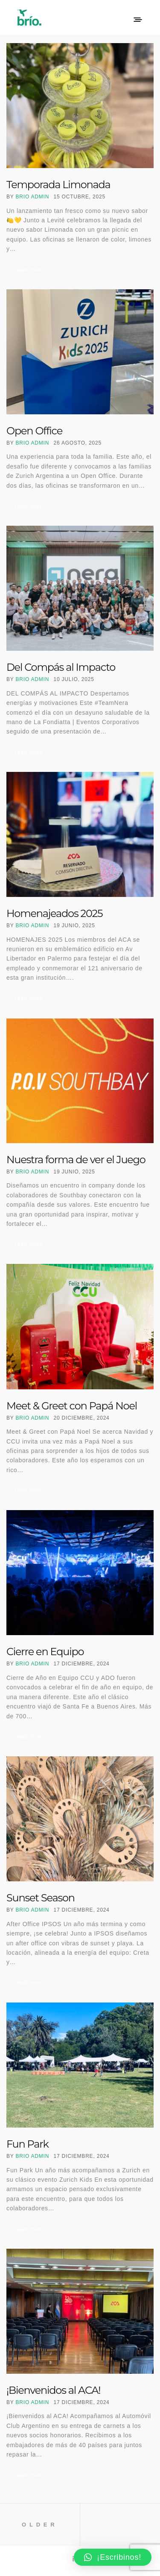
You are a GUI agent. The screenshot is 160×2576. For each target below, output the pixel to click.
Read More (29, 269)
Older (40, 2524)
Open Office (34, 431)
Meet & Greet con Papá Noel (71, 1406)
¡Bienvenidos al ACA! (53, 2390)
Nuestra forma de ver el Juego (75, 1159)
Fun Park (27, 2144)
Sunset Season (40, 1898)
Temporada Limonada (58, 184)
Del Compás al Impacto (60, 667)
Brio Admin (32, 197)
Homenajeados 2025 (54, 913)
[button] (112, 2557)
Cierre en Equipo (45, 1651)
